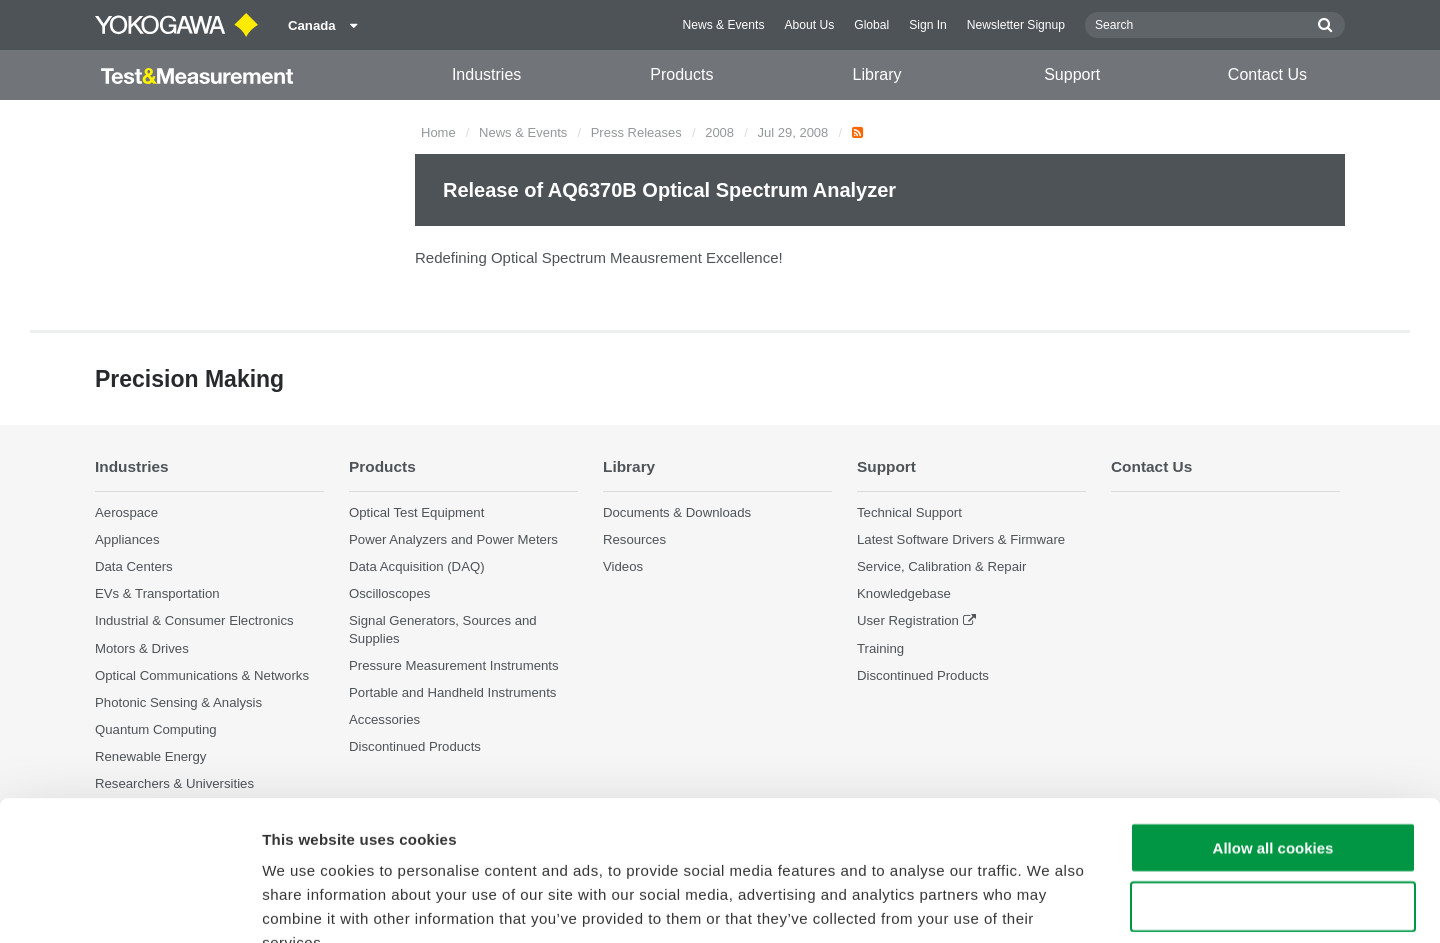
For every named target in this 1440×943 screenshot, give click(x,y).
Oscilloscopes (389, 593)
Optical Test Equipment (416, 512)
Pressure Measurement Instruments (454, 665)
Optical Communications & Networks (202, 675)
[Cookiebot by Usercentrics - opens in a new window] (129, 904)
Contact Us (1267, 74)
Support (1072, 74)
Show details (1049, 903)
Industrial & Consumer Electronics (194, 620)
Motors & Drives (142, 648)
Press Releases (636, 132)
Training (880, 648)
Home (438, 132)
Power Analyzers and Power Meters (453, 539)
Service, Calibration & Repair (941, 566)
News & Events (723, 25)
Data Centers (134, 566)
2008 (719, 132)
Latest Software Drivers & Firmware (961, 539)
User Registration (908, 620)
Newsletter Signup (1016, 25)
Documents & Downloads (677, 512)
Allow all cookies (1273, 727)
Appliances (127, 539)
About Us (809, 25)
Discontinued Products (923, 675)
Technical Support (909, 512)
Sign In (928, 25)
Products (681, 74)
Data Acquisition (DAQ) (417, 566)
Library (877, 74)
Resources (634, 539)
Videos (623, 566)
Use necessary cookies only (1273, 786)
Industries (486, 74)
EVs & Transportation (157, 593)
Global (871, 25)
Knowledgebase (904, 593)
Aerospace (126, 512)
